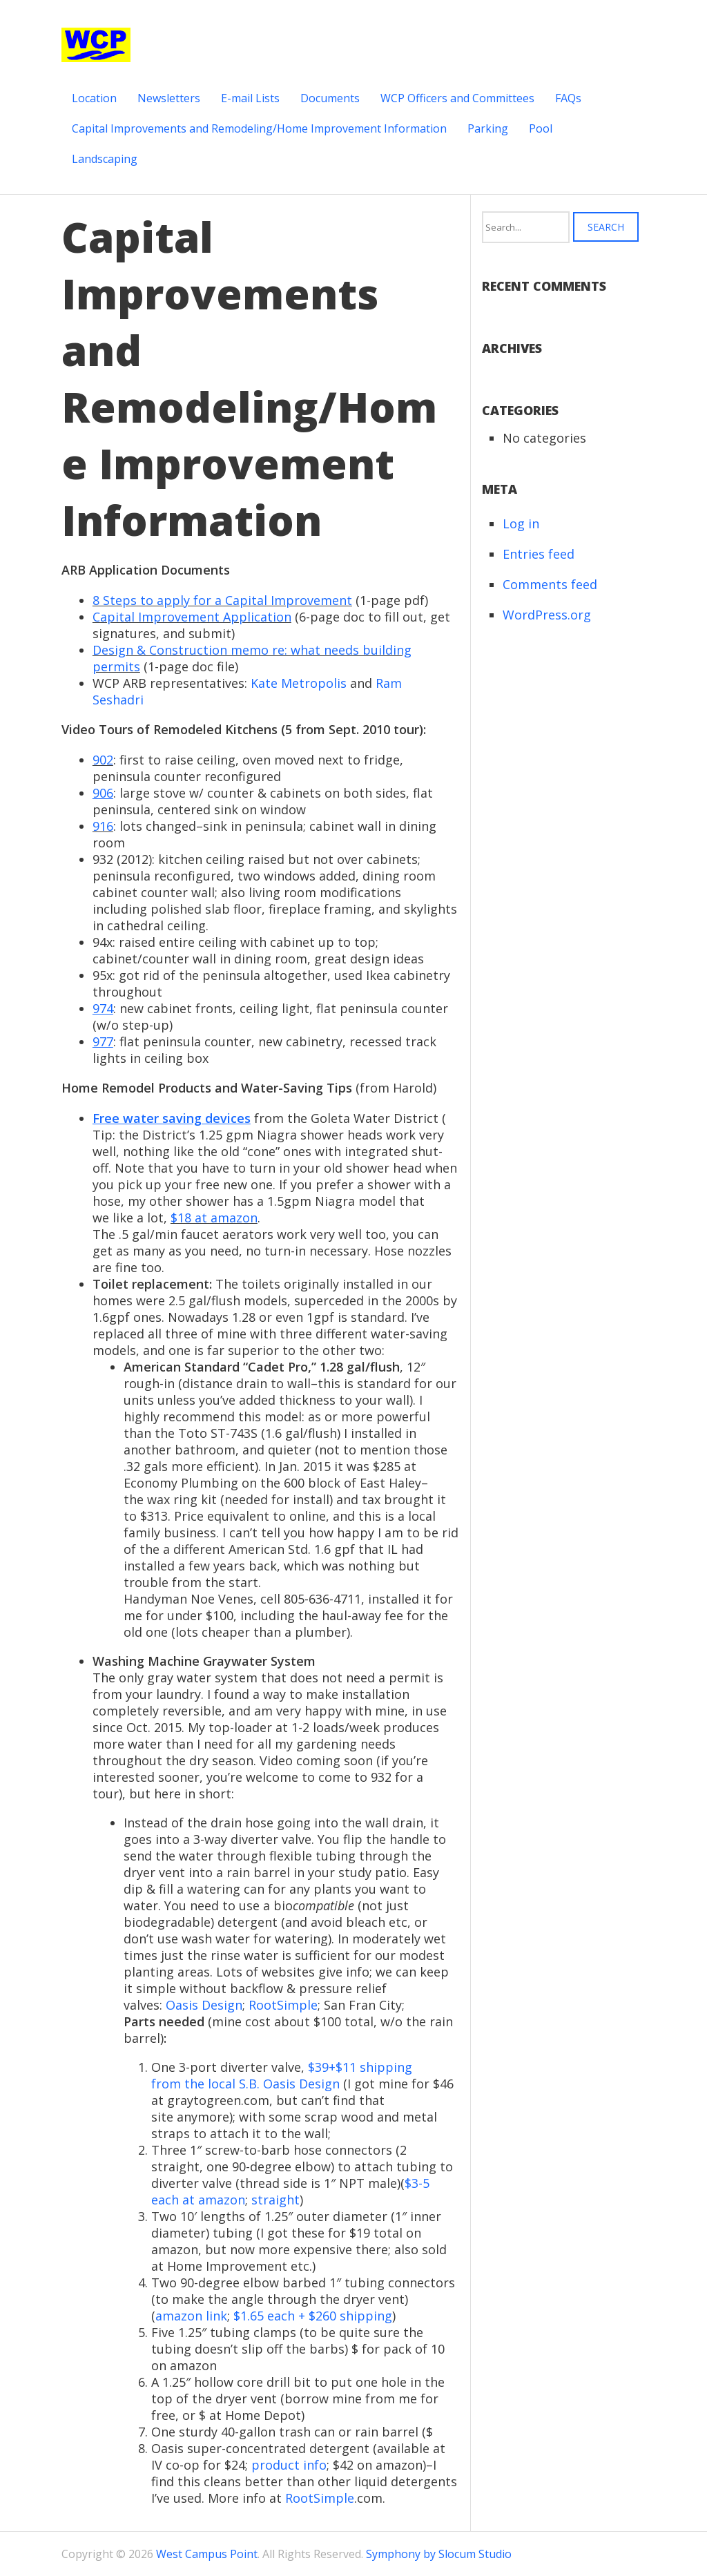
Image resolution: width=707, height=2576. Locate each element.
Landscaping (104, 158)
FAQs (568, 98)
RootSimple (283, 2005)
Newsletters (168, 98)
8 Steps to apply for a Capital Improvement (222, 600)
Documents (330, 98)
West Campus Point (207, 2553)
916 (103, 826)
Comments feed (550, 584)
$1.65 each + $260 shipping (312, 2315)
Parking (487, 128)
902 (103, 759)
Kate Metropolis (299, 683)
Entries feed (538, 554)
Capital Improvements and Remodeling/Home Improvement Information (259, 128)
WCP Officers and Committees (457, 98)
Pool (540, 128)
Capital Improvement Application (192, 616)
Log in (521, 523)
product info (289, 2465)
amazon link (191, 2315)
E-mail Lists (250, 98)
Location (94, 98)
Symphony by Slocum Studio (439, 2553)
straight (275, 2199)
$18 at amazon (214, 1217)
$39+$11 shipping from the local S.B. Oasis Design (281, 2075)
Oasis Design (204, 2005)
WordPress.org (547, 614)
